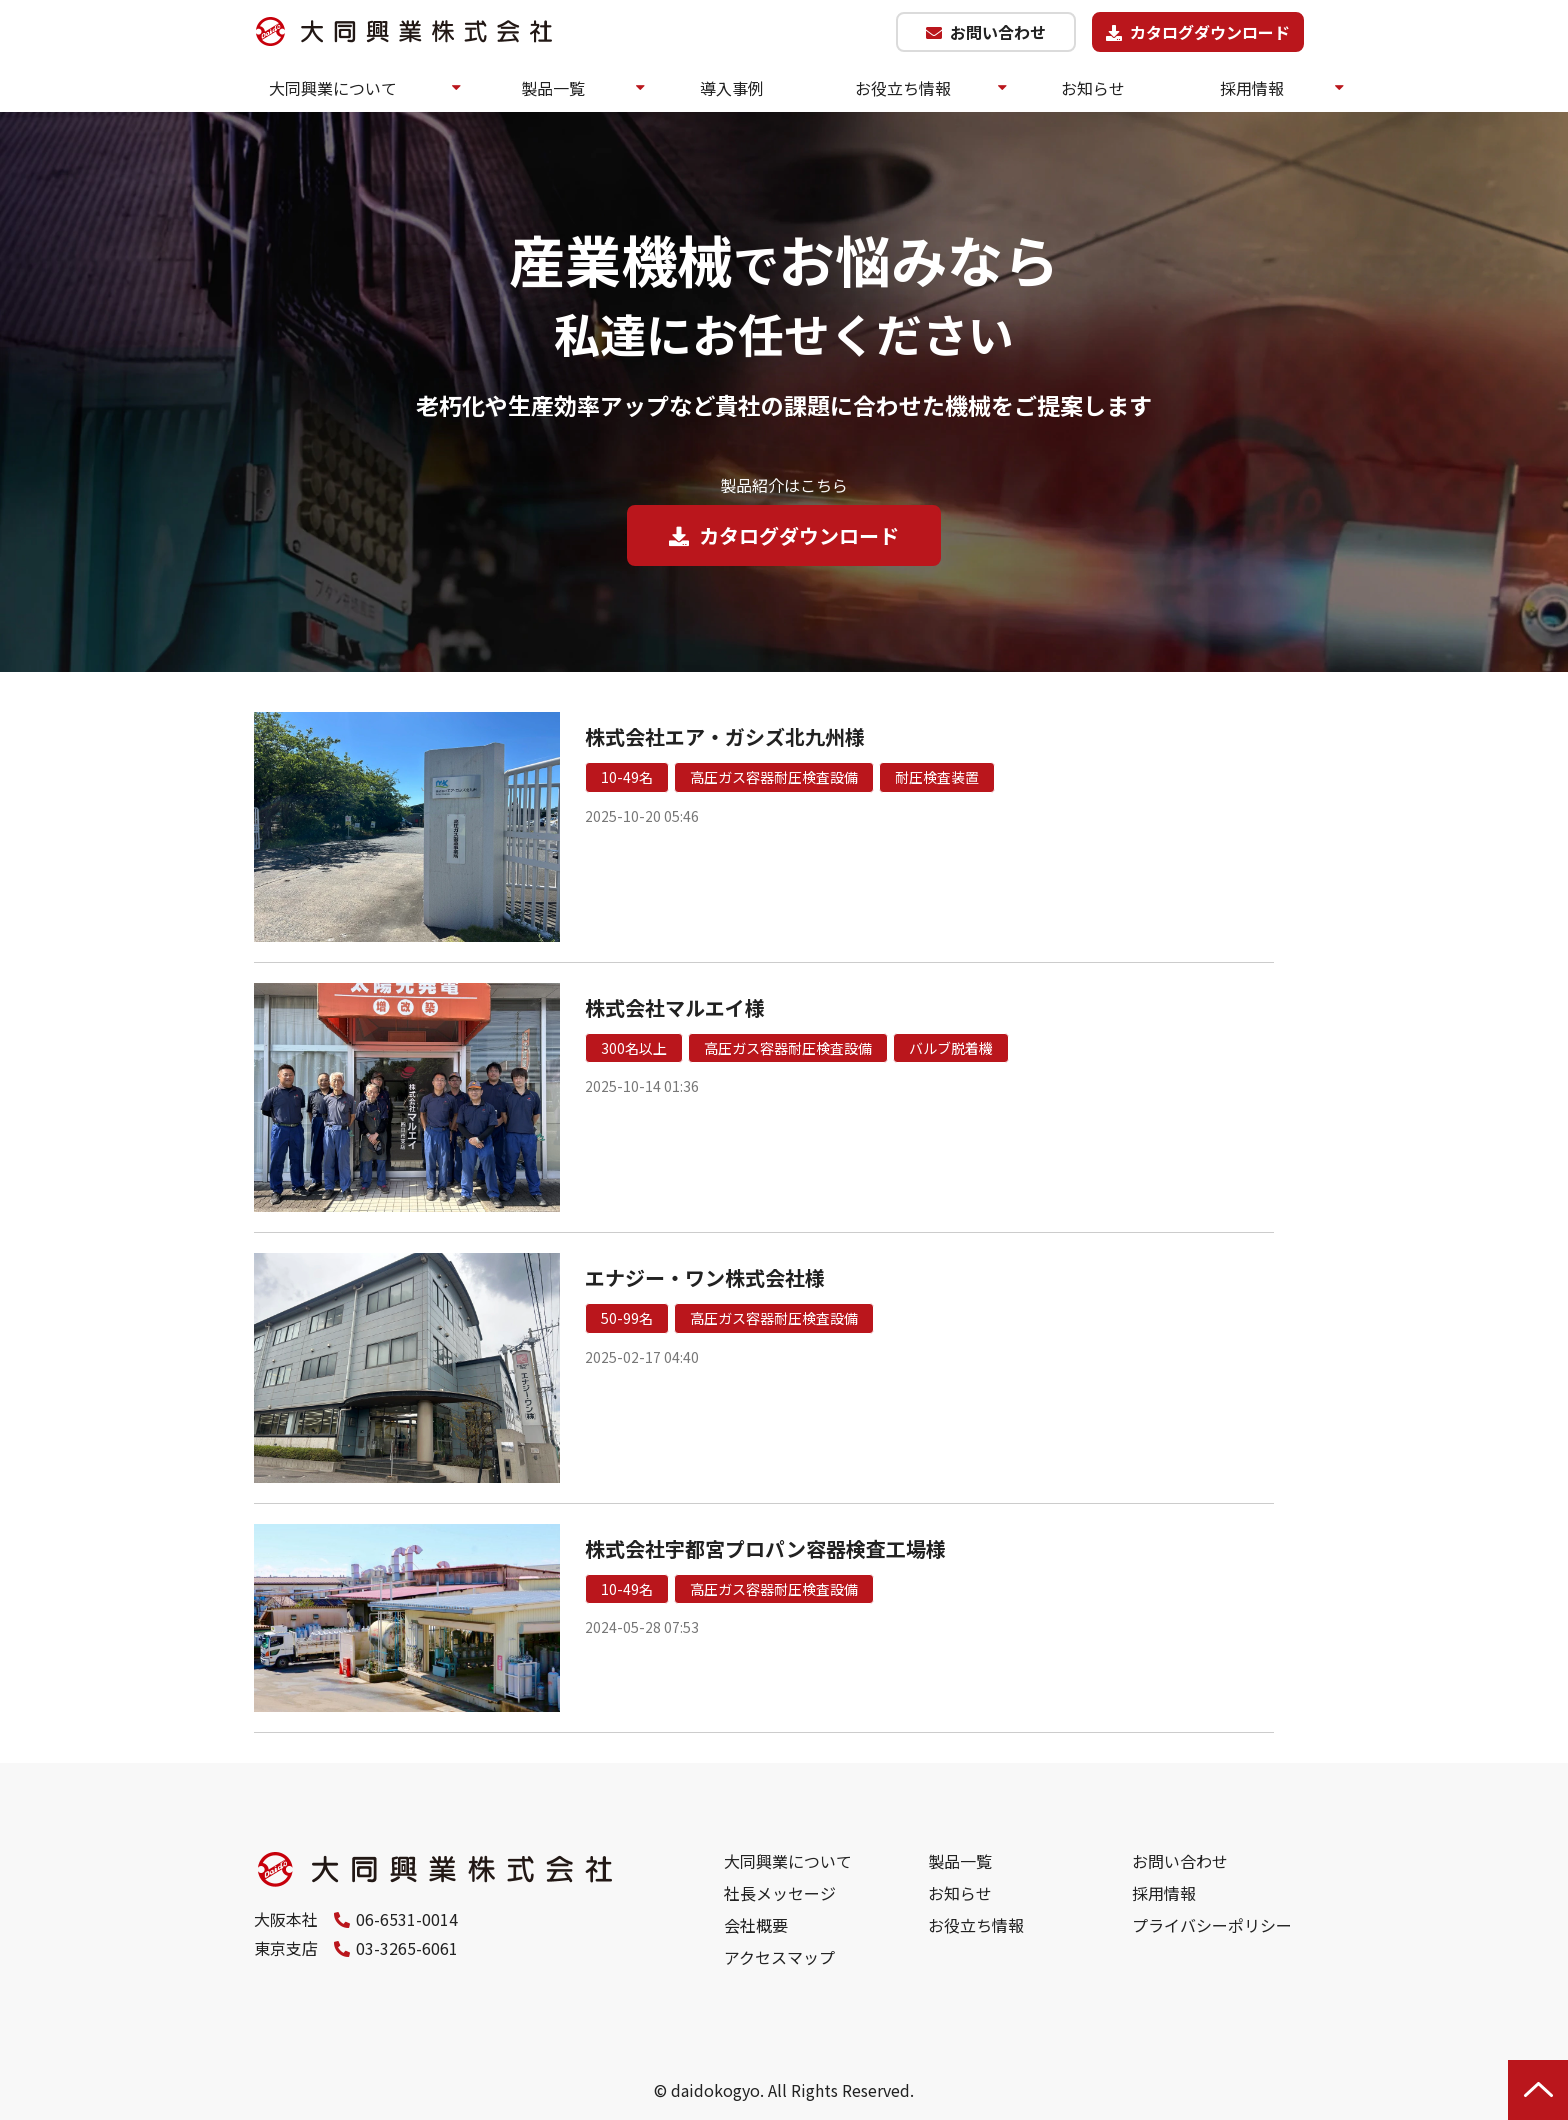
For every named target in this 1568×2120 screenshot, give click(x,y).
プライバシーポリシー (1212, 1925)
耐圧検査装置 (937, 777)
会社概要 (756, 1925)
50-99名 (627, 1318)
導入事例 (732, 88)
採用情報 (1252, 88)
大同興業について (333, 88)
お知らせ (1093, 88)
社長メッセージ (780, 1893)
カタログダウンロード (1210, 32)
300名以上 (634, 1048)
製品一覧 (553, 88)
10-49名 (627, 777)
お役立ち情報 (903, 88)
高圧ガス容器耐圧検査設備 (774, 777)
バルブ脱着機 (951, 1048)
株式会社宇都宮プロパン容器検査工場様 (765, 1548)
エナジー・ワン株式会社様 (705, 1277)
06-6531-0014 (407, 1919)
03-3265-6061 (407, 1948)
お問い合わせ (998, 32)
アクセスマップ (779, 1957)
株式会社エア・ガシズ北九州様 (725, 736)
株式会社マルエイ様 (675, 1007)
